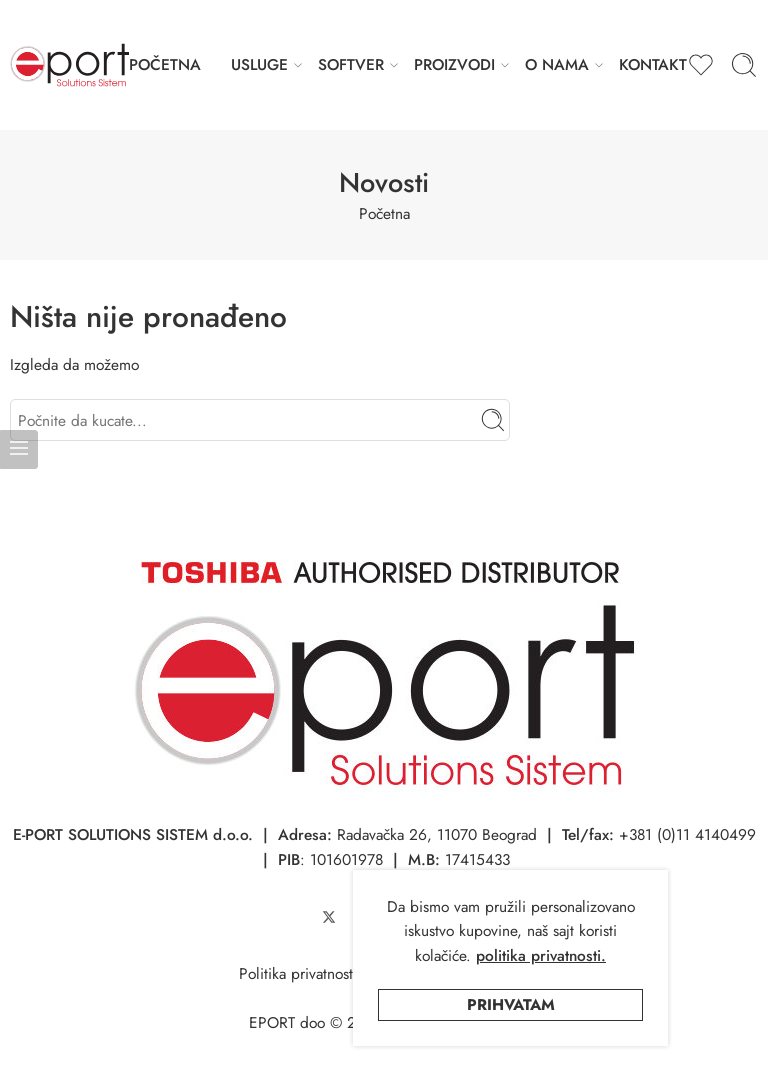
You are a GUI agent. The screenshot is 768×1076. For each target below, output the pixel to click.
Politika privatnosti (298, 973)
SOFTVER (351, 64)
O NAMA (557, 64)
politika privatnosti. (541, 955)
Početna (384, 213)
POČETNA (165, 64)
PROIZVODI (454, 64)
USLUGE (259, 64)
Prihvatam (511, 1004)
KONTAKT (653, 64)
